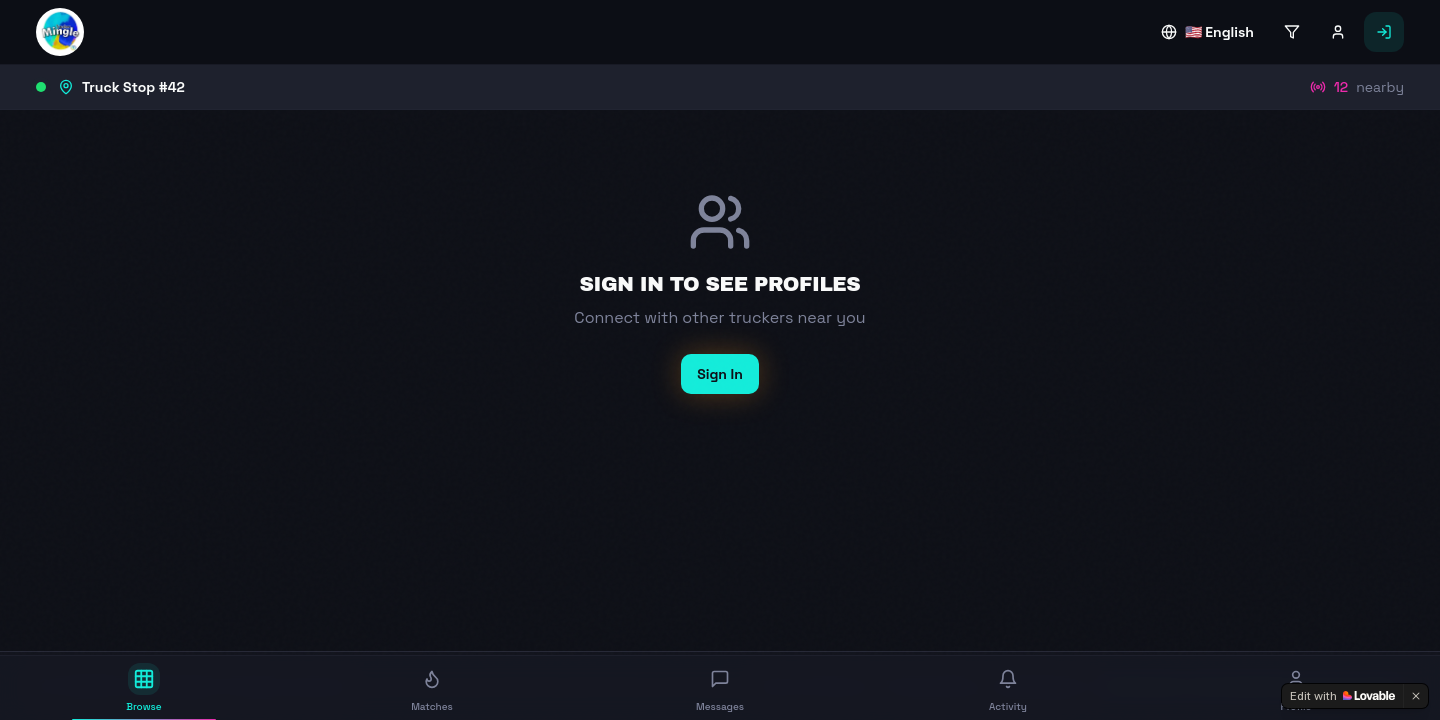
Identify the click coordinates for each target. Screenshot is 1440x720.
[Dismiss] (1416, 696)
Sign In (720, 374)
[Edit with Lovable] (1342, 696)
